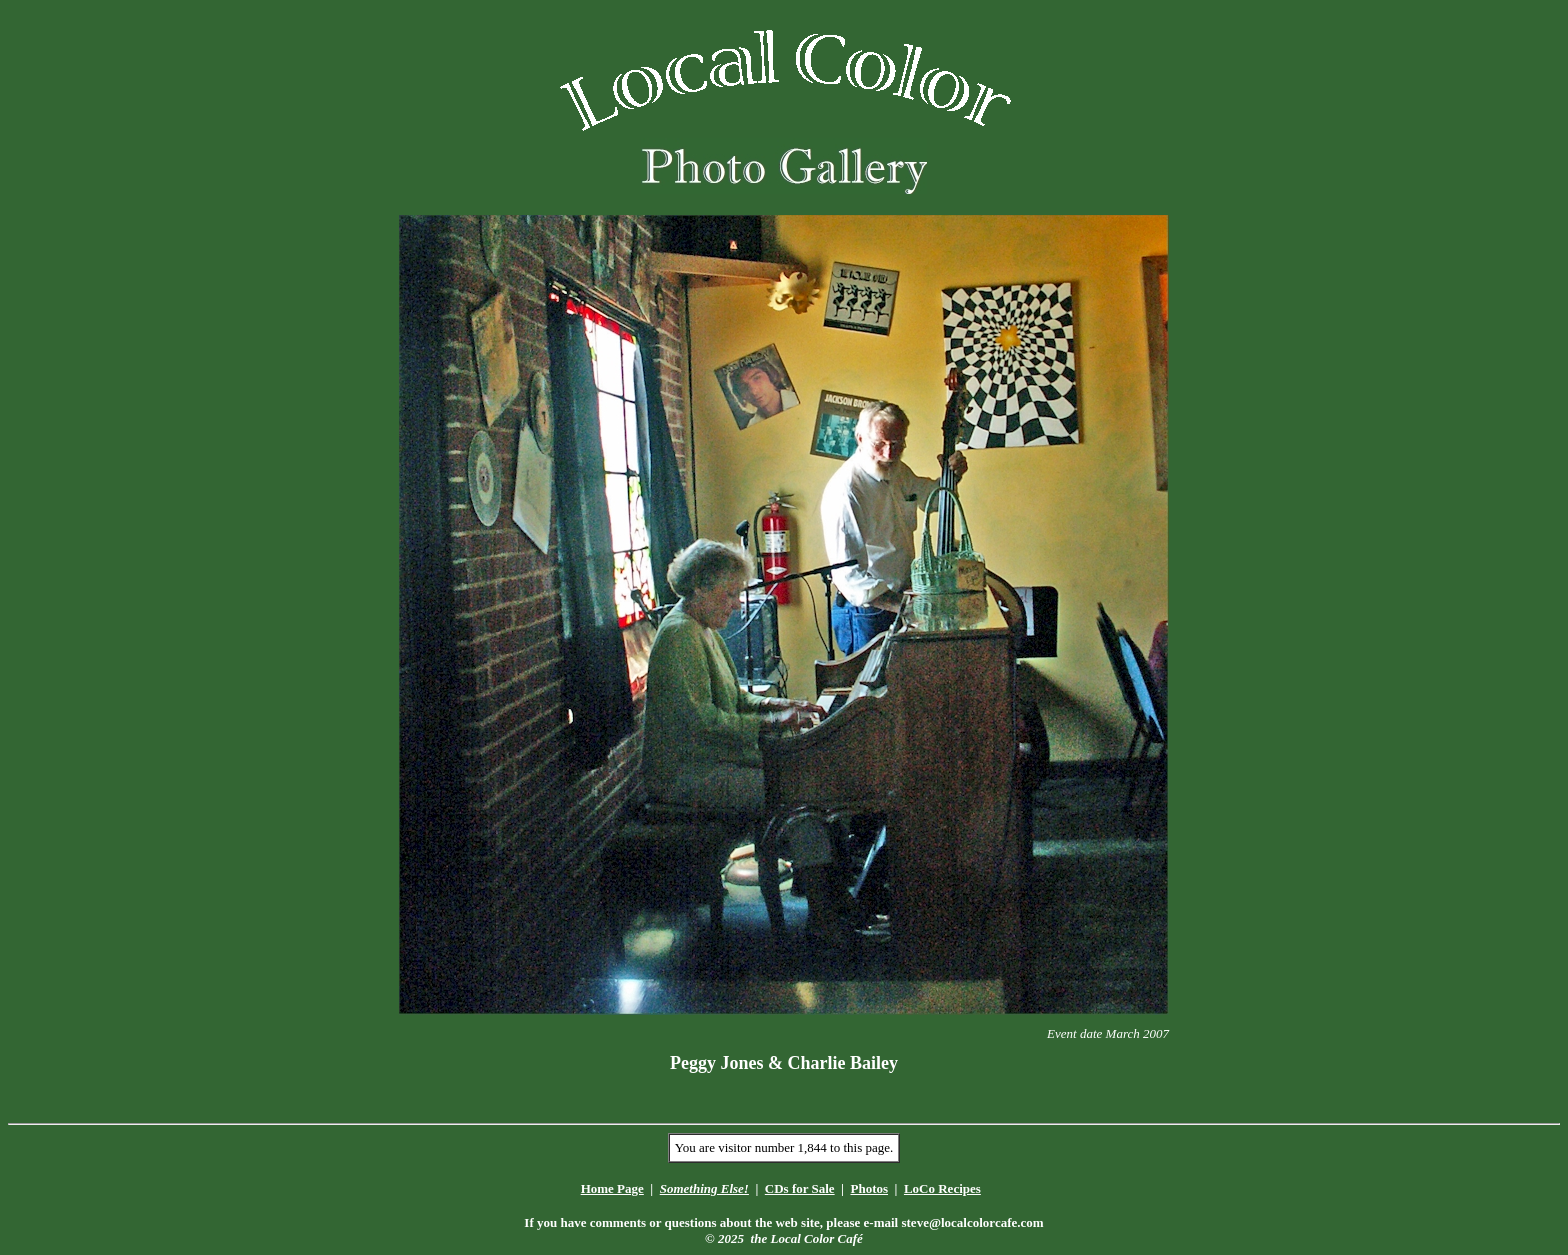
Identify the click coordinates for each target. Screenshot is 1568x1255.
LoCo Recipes (942, 1188)
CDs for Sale (800, 1188)
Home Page (612, 1188)
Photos (869, 1188)
